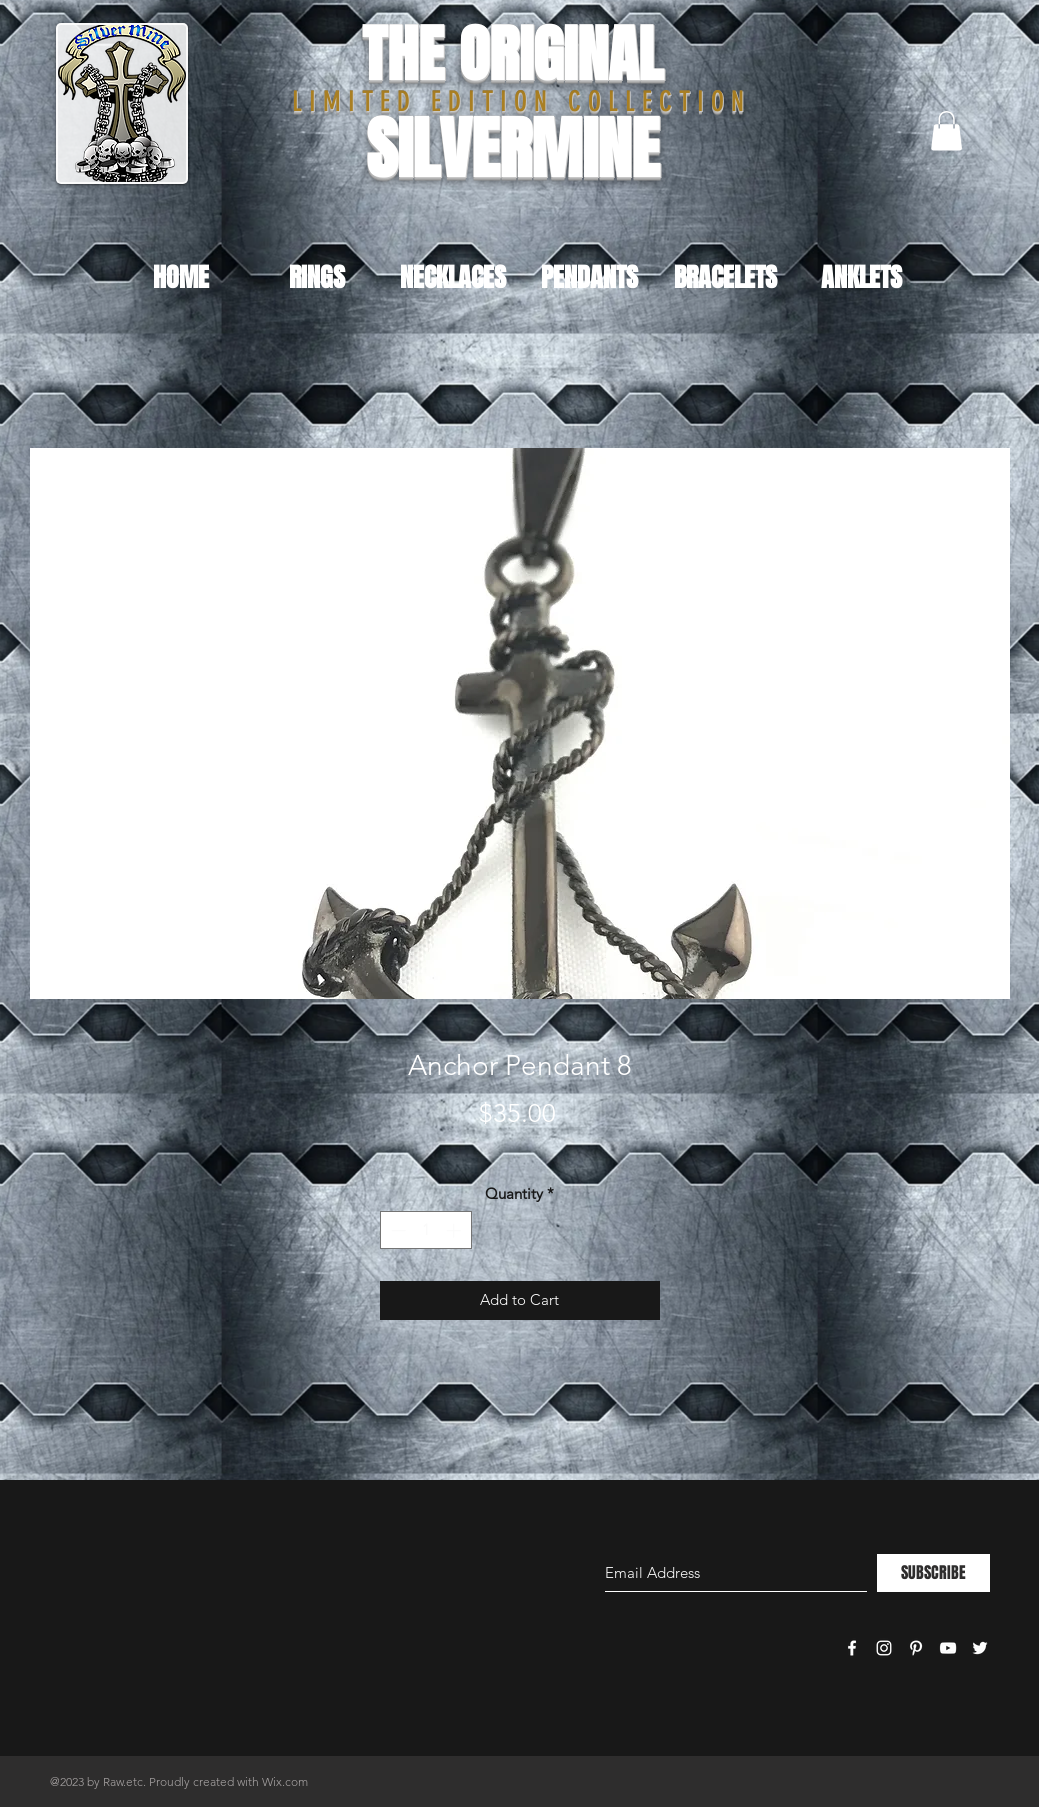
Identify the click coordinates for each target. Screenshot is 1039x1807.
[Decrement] (396, 1230)
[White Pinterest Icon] (916, 1648)
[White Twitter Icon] (980, 1648)
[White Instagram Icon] (884, 1648)
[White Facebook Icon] (852, 1648)
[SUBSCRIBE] (933, 1573)
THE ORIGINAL (512, 54)
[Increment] (455, 1230)
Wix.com (285, 1781)
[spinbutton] (425, 1230)
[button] (946, 130)
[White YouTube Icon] (948, 1648)
